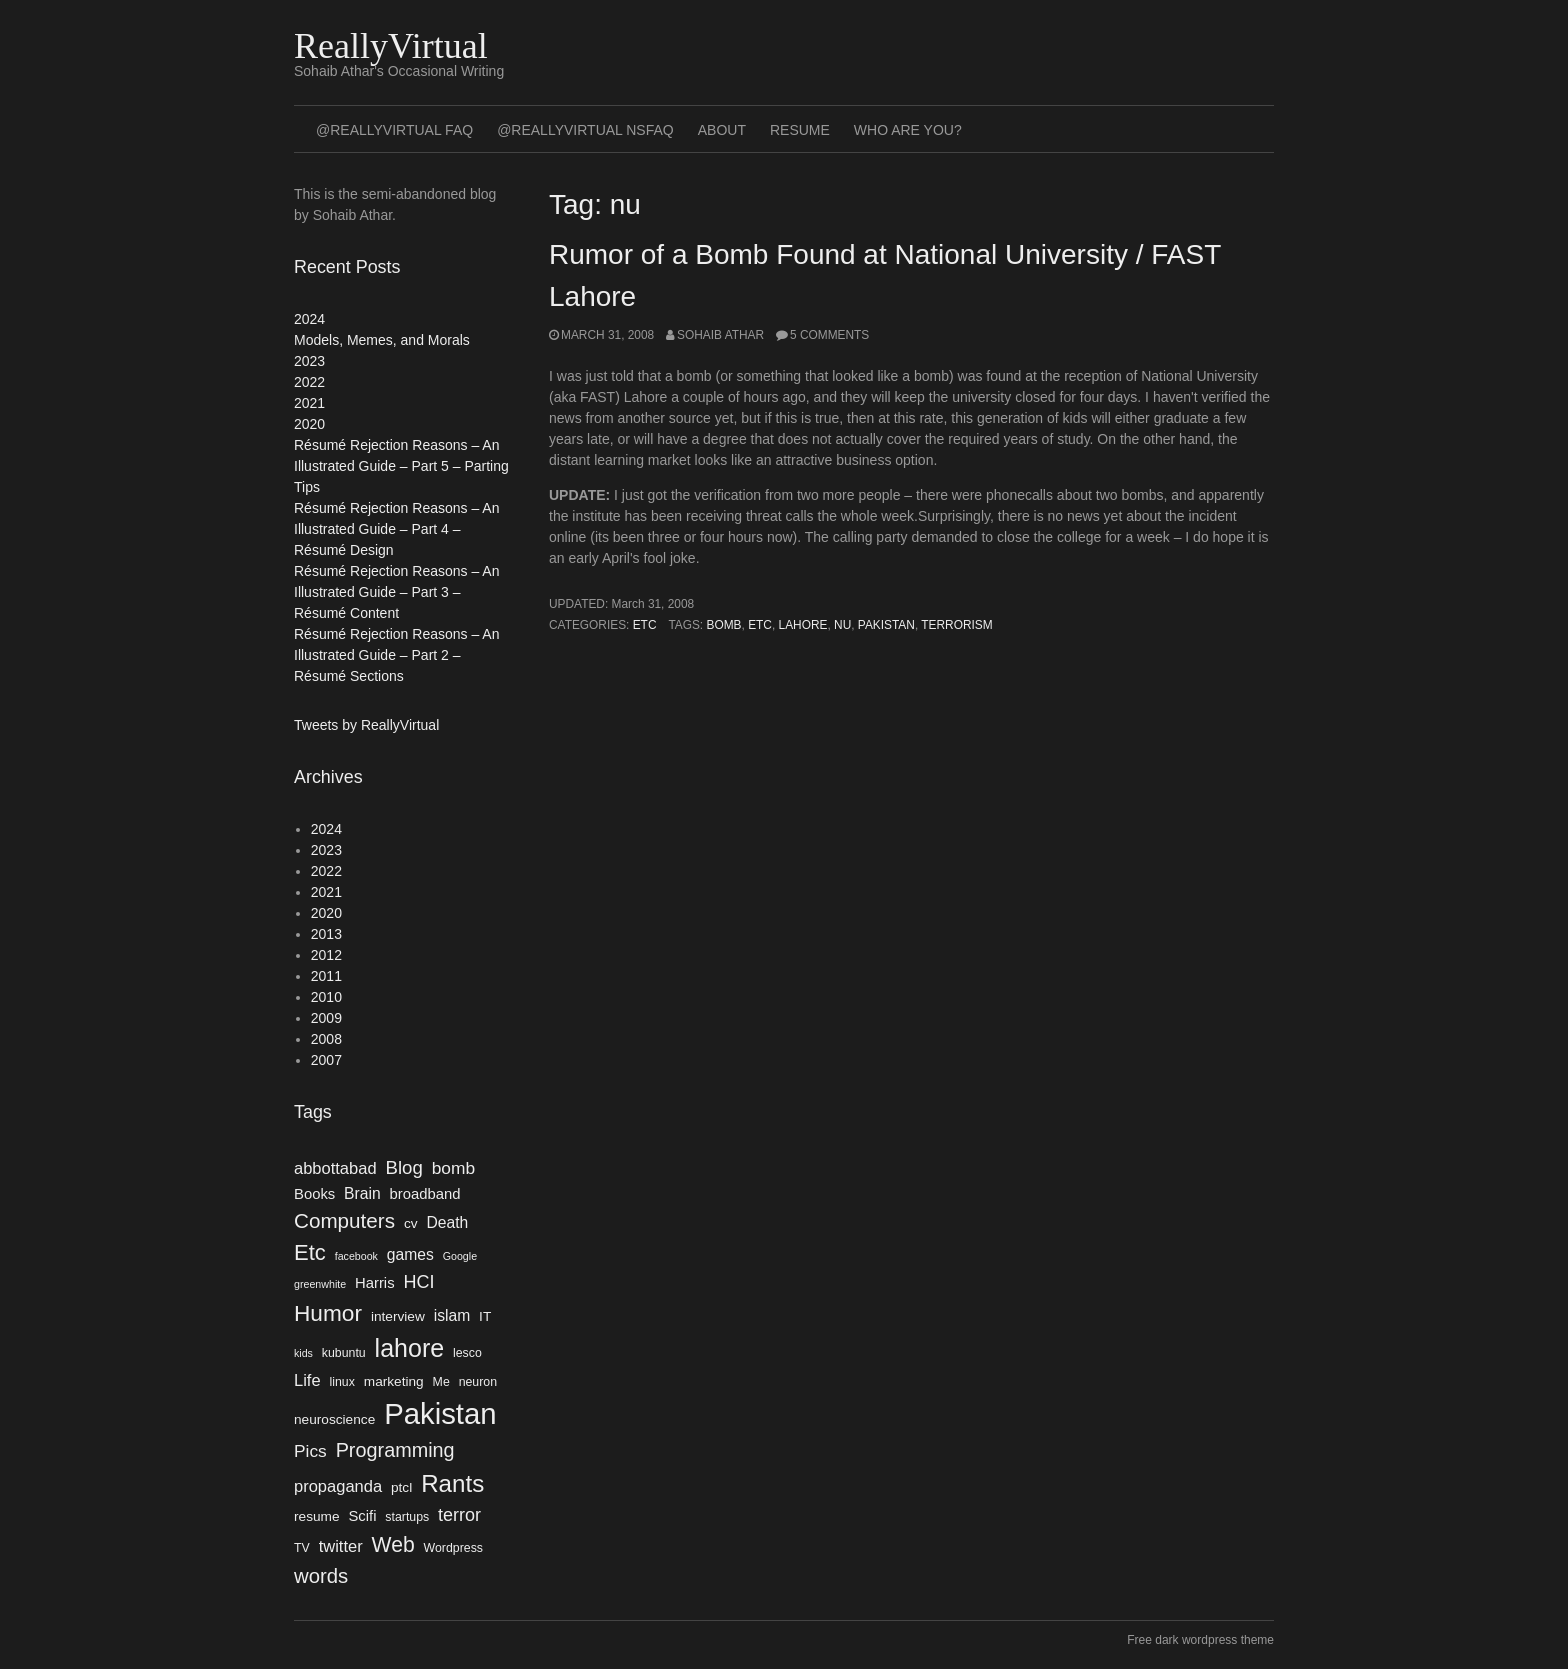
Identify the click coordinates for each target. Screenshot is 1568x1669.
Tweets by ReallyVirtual (366, 725)
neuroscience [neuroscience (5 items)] (334, 1419)
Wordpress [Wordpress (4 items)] (453, 1548)
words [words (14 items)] (321, 1576)
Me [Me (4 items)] (441, 1382)
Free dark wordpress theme (1200, 1640)
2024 (309, 319)
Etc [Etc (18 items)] (310, 1252)
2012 (326, 955)
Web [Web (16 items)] (393, 1544)
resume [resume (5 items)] (317, 1516)
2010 (326, 997)
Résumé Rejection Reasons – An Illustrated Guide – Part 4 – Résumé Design (396, 529)
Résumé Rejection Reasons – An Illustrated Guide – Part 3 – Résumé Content (396, 592)
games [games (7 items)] (410, 1254)
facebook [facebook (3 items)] (356, 1256)
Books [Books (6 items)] (314, 1194)
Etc (645, 625)
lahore (803, 625)
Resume (800, 130)
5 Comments (829, 335)
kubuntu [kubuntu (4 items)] (344, 1353)
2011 (326, 976)
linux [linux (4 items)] (342, 1382)
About (722, 130)
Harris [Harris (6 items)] (375, 1283)
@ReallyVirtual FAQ (394, 130)
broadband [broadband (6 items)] (425, 1194)
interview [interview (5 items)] (398, 1316)
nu (842, 625)
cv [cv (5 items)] (411, 1223)
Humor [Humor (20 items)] (328, 1313)
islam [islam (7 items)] (452, 1315)
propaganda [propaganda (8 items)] (338, 1486)
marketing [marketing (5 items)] (394, 1381)
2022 (309, 382)
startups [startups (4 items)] (407, 1517)
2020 (309, 424)
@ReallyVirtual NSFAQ (585, 130)
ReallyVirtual (391, 46)
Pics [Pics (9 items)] (310, 1451)
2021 (309, 403)
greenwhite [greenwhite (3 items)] (320, 1284)
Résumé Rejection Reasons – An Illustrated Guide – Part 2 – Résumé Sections (396, 655)
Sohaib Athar (720, 335)
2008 (326, 1039)
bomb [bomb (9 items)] (453, 1168)
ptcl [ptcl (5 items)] (401, 1487)
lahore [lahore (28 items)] (410, 1348)
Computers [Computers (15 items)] (344, 1220)
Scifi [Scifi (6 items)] (362, 1516)
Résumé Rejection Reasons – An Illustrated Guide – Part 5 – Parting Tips (401, 466)
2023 (309, 361)
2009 (326, 1018)
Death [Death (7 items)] (447, 1222)
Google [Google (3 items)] (460, 1256)
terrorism (956, 625)
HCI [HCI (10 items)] (418, 1282)
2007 (326, 1060)
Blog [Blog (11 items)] (403, 1167)
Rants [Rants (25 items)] (452, 1483)
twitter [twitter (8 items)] (341, 1546)
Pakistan (886, 625)
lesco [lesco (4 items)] (467, 1353)
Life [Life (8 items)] (307, 1380)
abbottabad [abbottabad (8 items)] (335, 1168)
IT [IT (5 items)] (485, 1316)
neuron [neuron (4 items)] (478, 1382)
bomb (723, 625)
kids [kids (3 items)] (303, 1353)
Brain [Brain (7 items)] (362, 1193)
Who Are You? (908, 130)
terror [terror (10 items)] (459, 1515)
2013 (326, 934)
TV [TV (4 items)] (302, 1548)
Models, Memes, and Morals (382, 340)
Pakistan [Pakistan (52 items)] (440, 1413)
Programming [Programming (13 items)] (395, 1450)
